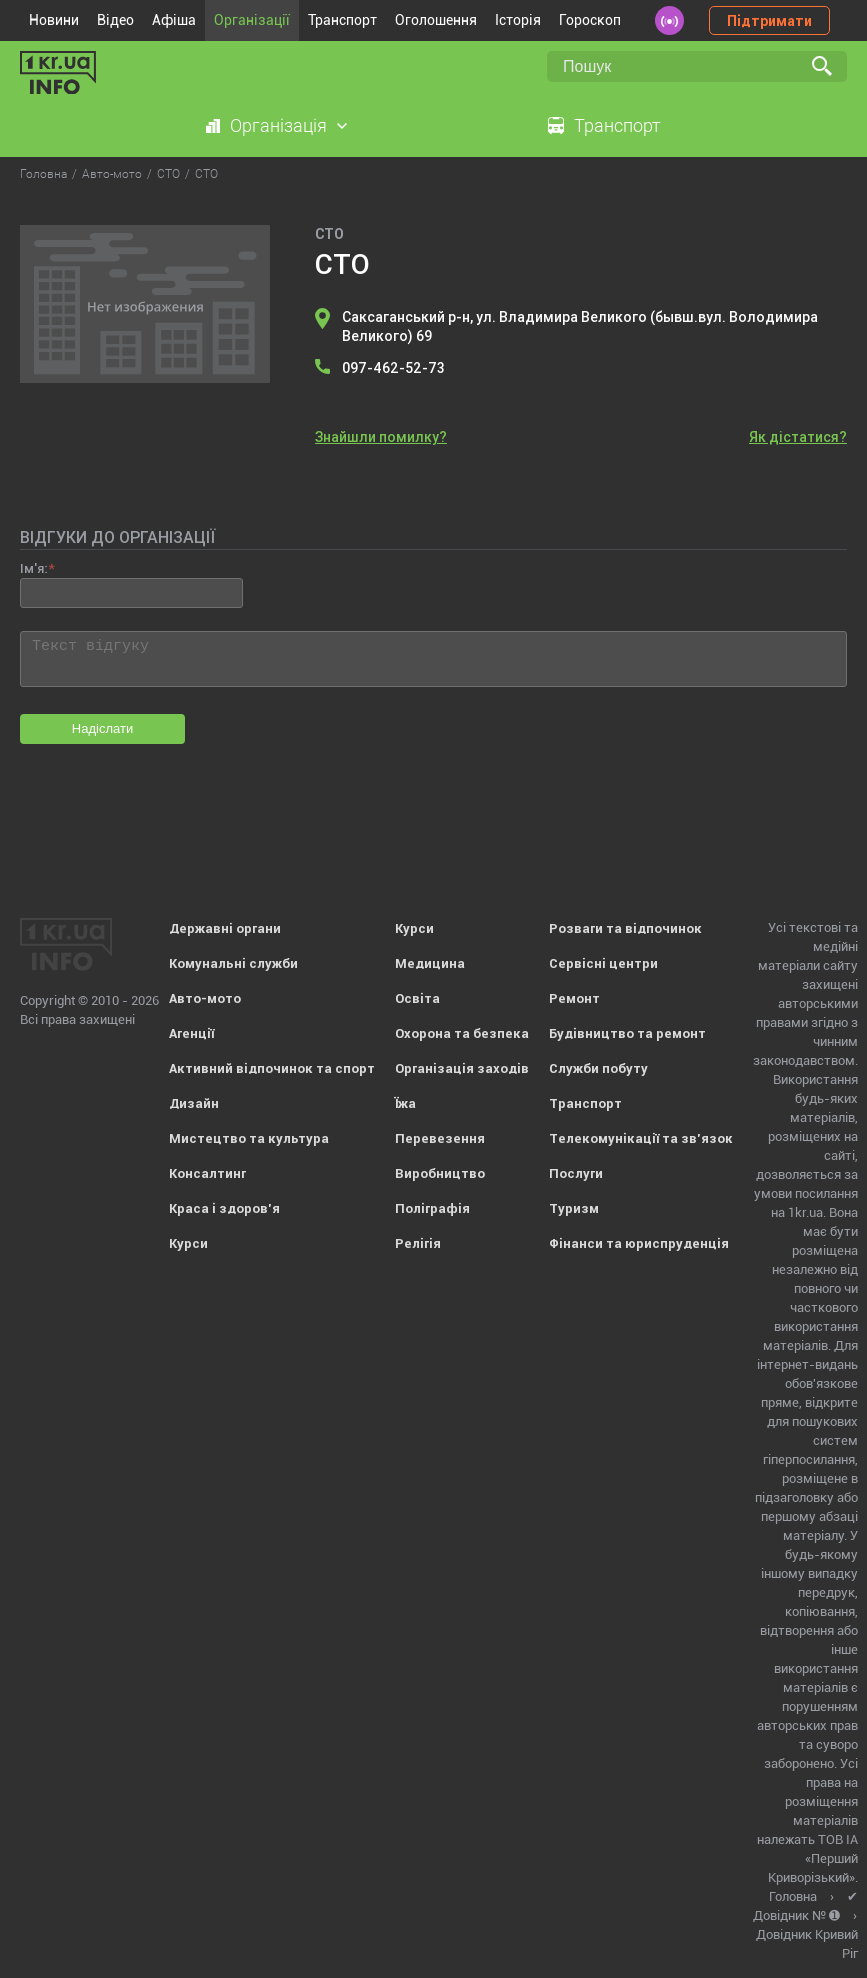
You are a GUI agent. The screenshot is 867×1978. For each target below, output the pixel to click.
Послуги (576, 1173)
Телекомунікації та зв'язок (641, 1138)
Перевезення (440, 1138)
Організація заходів (462, 1068)
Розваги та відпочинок (625, 928)
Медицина (430, 963)
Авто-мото (205, 998)
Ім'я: (33, 568)
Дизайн (194, 1103)
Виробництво (440, 1173)
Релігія (418, 1243)
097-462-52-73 (393, 368)
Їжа (405, 1103)
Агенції (191, 1033)
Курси (188, 1243)
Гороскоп (590, 20)
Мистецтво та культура (249, 1138)
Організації (252, 20)
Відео (115, 20)
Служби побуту (598, 1068)
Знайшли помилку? (381, 437)
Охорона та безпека (462, 1033)
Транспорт (342, 20)
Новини (54, 20)
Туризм (574, 1208)
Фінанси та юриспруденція (639, 1243)
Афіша (174, 20)
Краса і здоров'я (224, 1208)
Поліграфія (432, 1208)
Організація (278, 125)
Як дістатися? (798, 437)
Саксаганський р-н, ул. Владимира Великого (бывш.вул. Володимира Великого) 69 (580, 326)
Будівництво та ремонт (627, 1033)
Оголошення (436, 20)
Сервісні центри (603, 963)
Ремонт (574, 998)
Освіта (417, 998)
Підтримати (769, 21)
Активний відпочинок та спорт (272, 1068)
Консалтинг (207, 1173)
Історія (518, 20)
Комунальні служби (233, 963)
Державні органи (225, 928)
